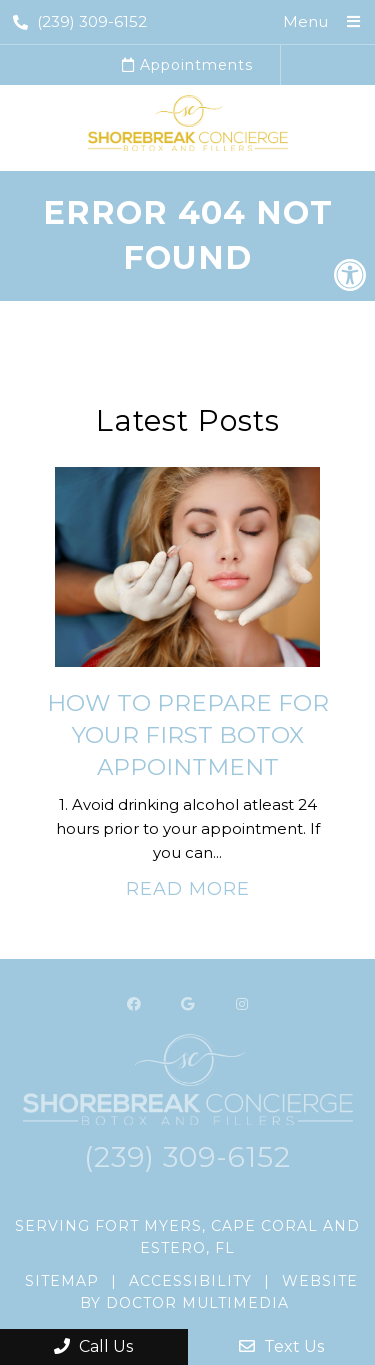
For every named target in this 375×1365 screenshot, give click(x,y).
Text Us (281, 1346)
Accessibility (190, 1281)
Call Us (93, 1346)
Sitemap (62, 1281)
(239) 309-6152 (80, 21)
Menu (305, 21)
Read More (188, 889)
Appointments (187, 65)
